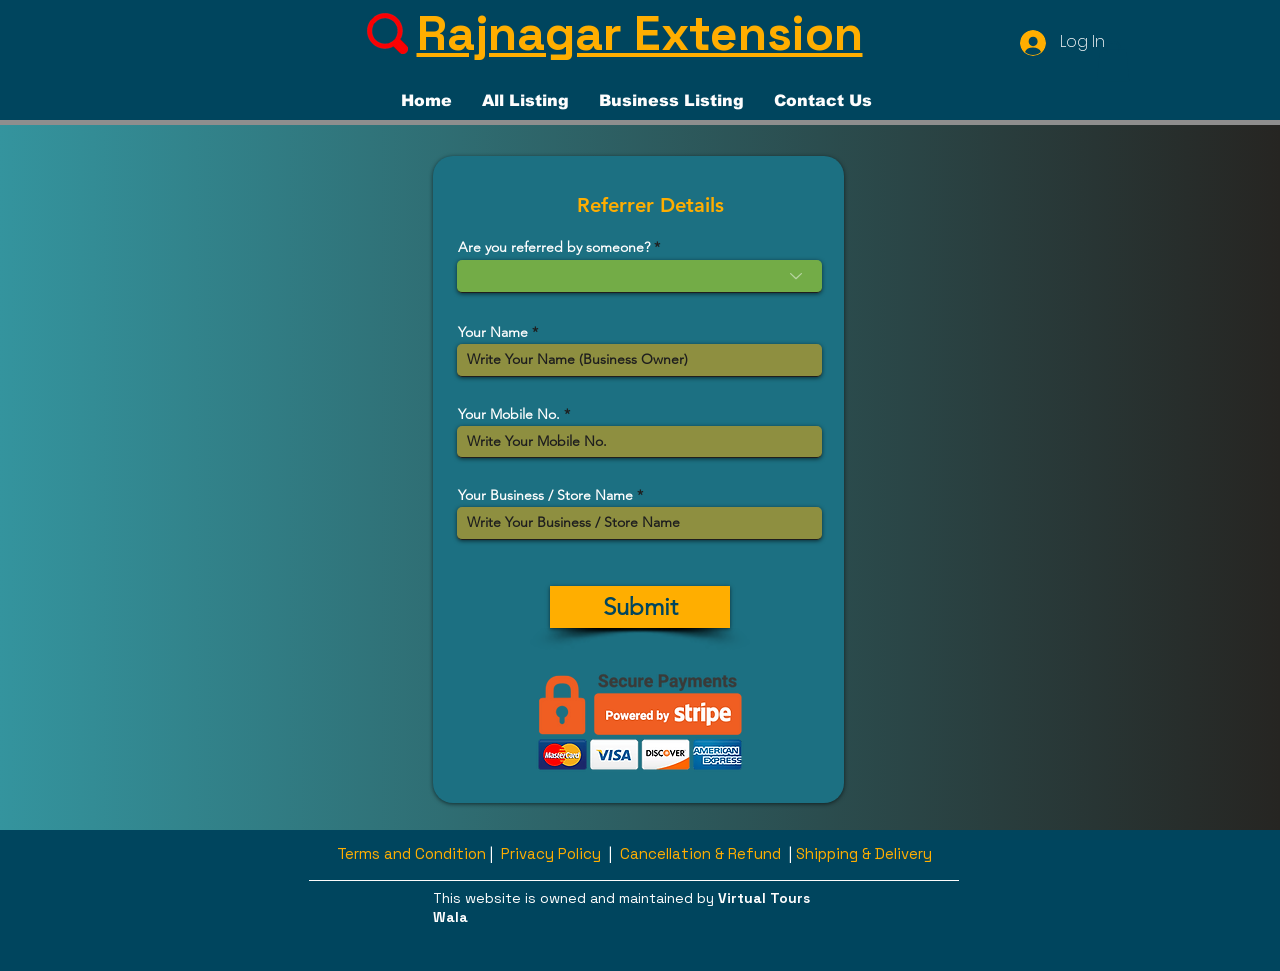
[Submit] (640, 607)
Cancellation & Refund (700, 853)
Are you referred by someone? (554, 247)
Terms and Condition (411, 853)
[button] (1113, 61)
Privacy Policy (551, 853)
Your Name (493, 332)
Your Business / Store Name (545, 495)
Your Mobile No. (509, 414)
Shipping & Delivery (864, 853)
